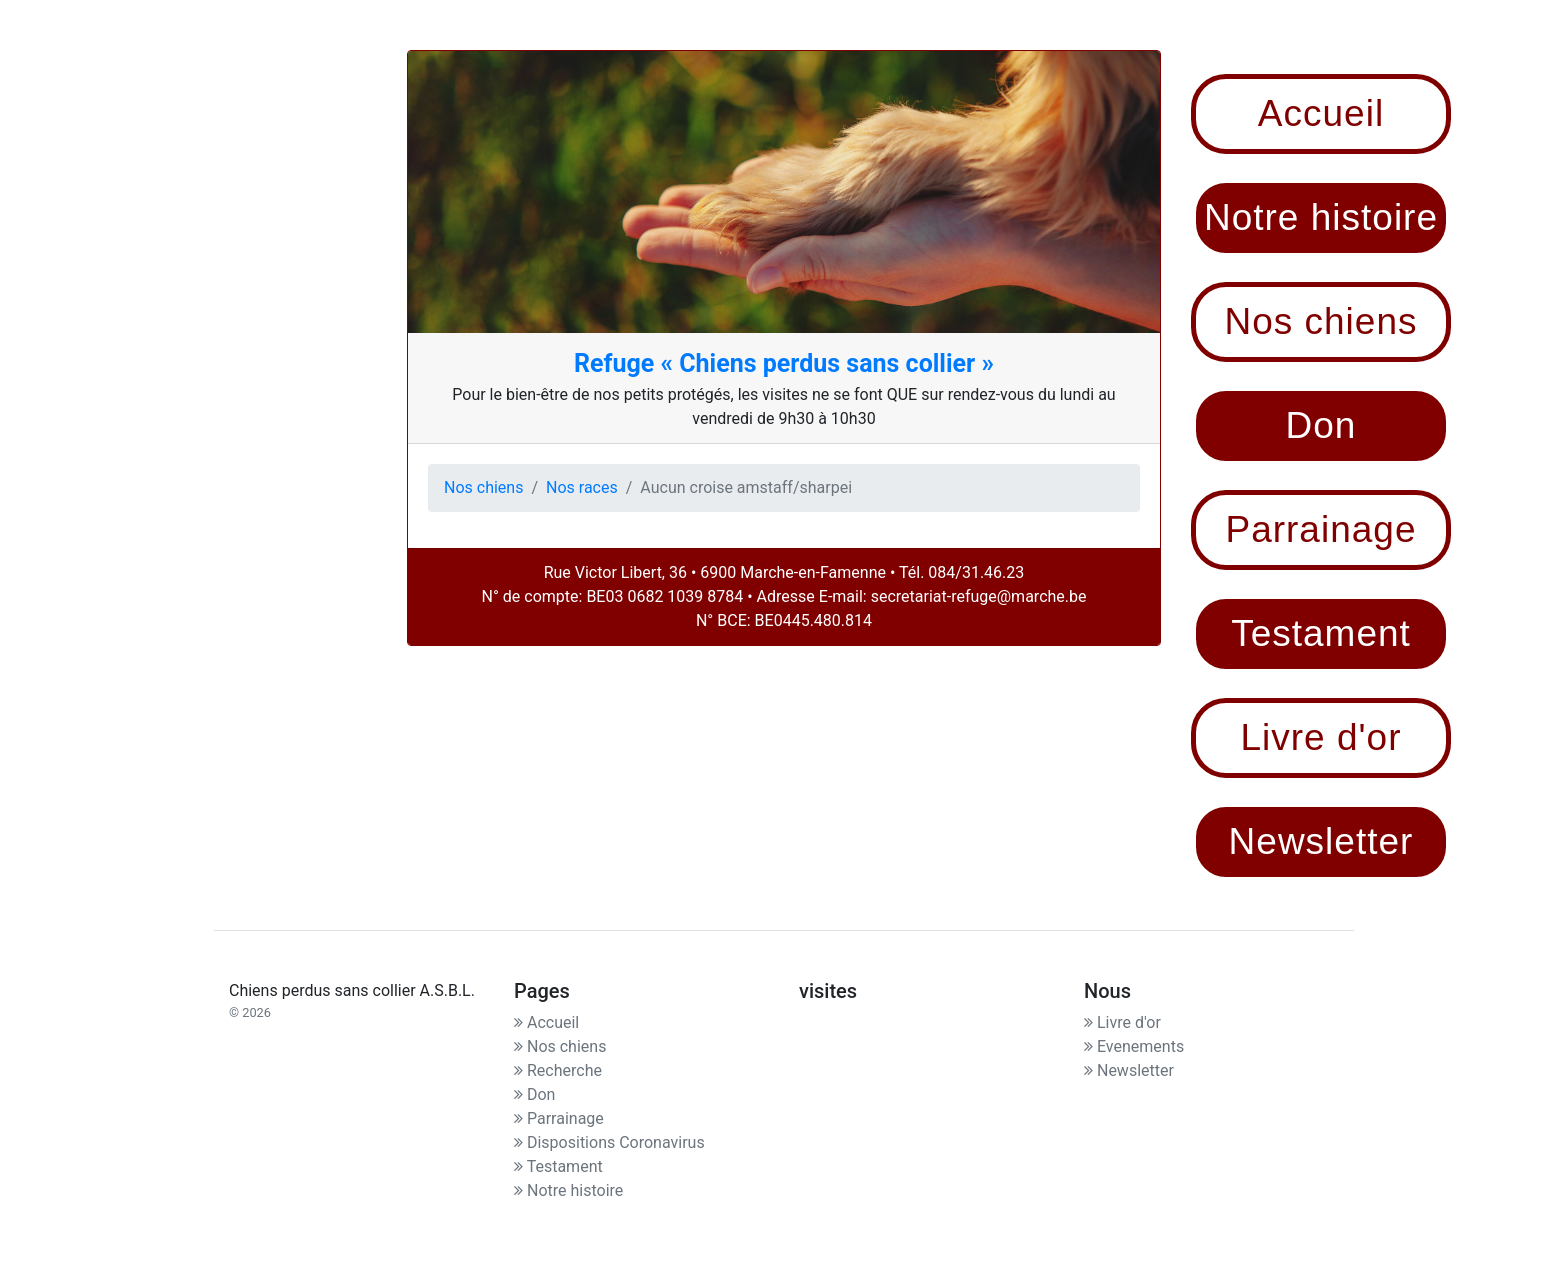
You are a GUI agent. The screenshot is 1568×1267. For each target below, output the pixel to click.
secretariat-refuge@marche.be (979, 596)
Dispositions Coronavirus (609, 1142)
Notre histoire (568, 1190)
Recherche (558, 1070)
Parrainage (559, 1118)
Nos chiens (483, 487)
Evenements (1134, 1046)
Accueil (546, 1022)
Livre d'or (1122, 1022)
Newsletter (1129, 1070)
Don (534, 1094)
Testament (558, 1166)
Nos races (582, 487)
